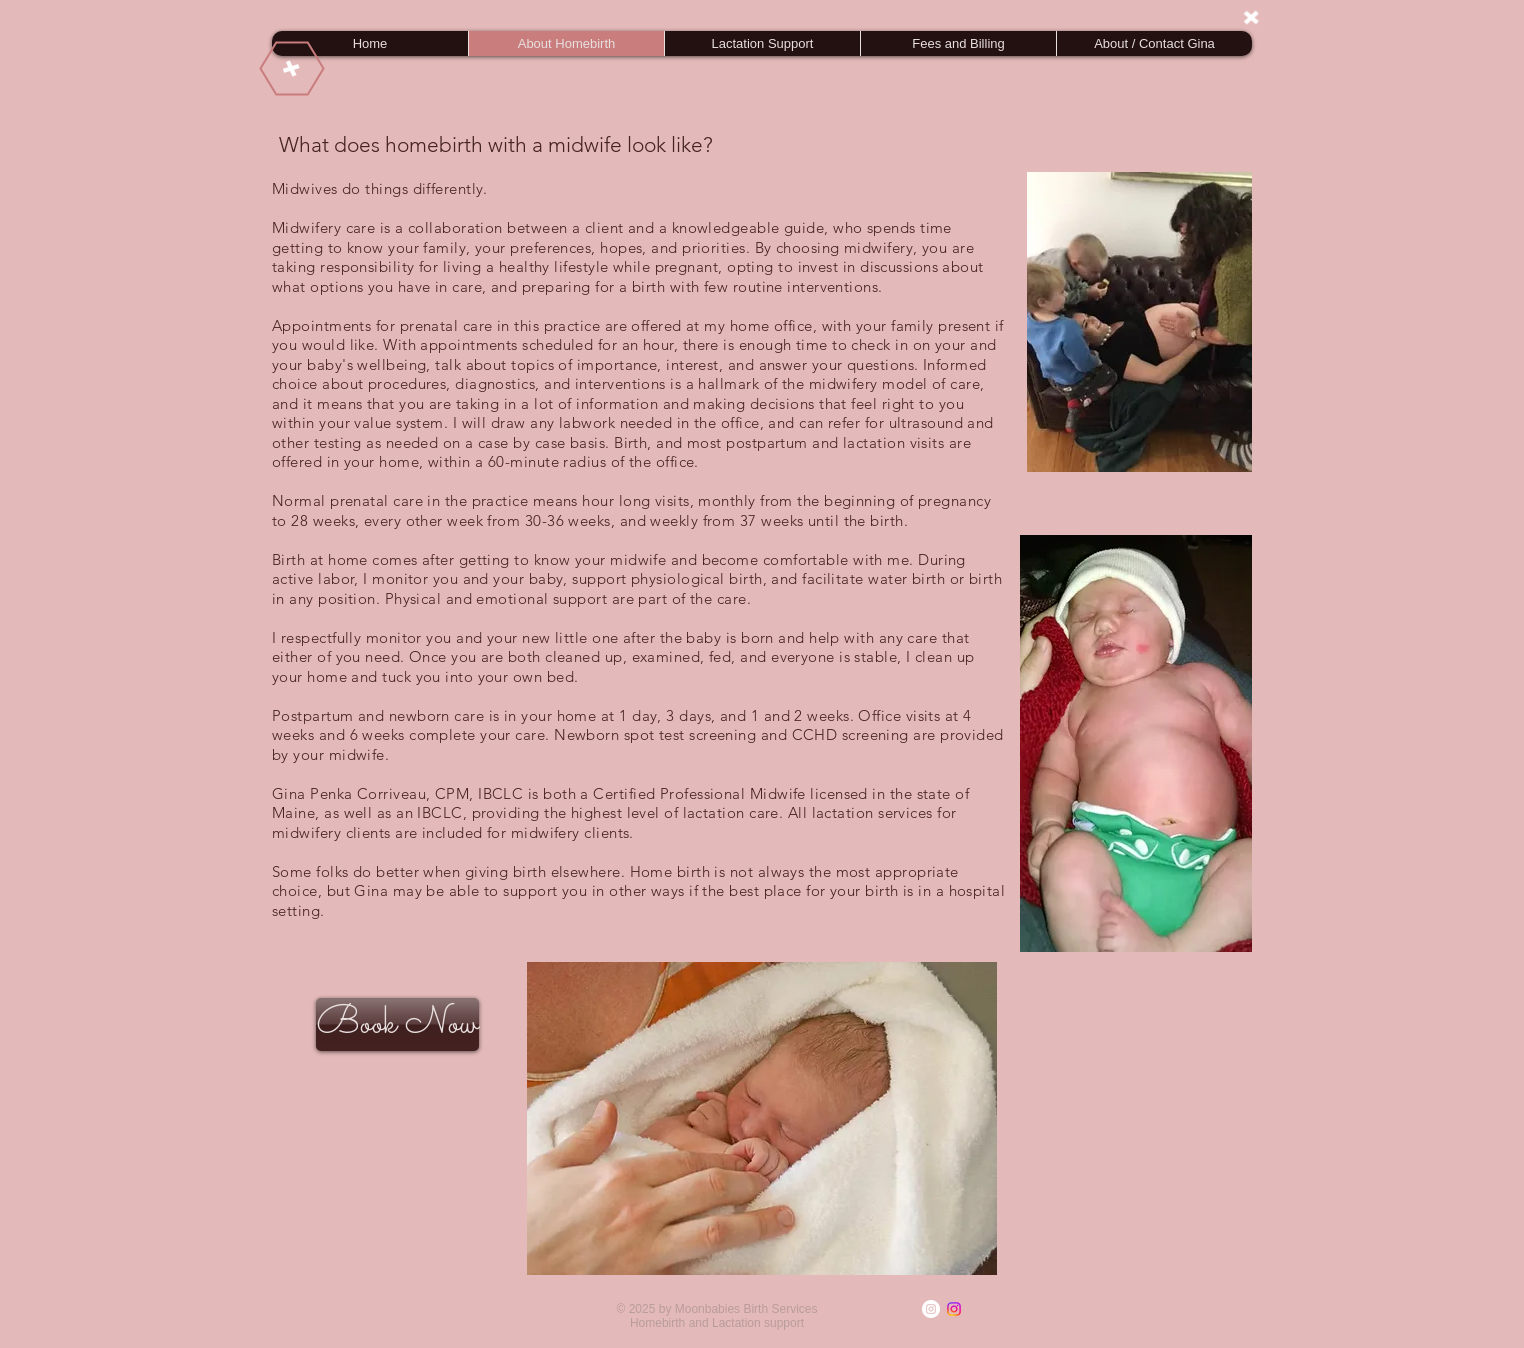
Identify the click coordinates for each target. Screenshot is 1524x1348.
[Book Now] (397, 1024)
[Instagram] (931, 1309)
